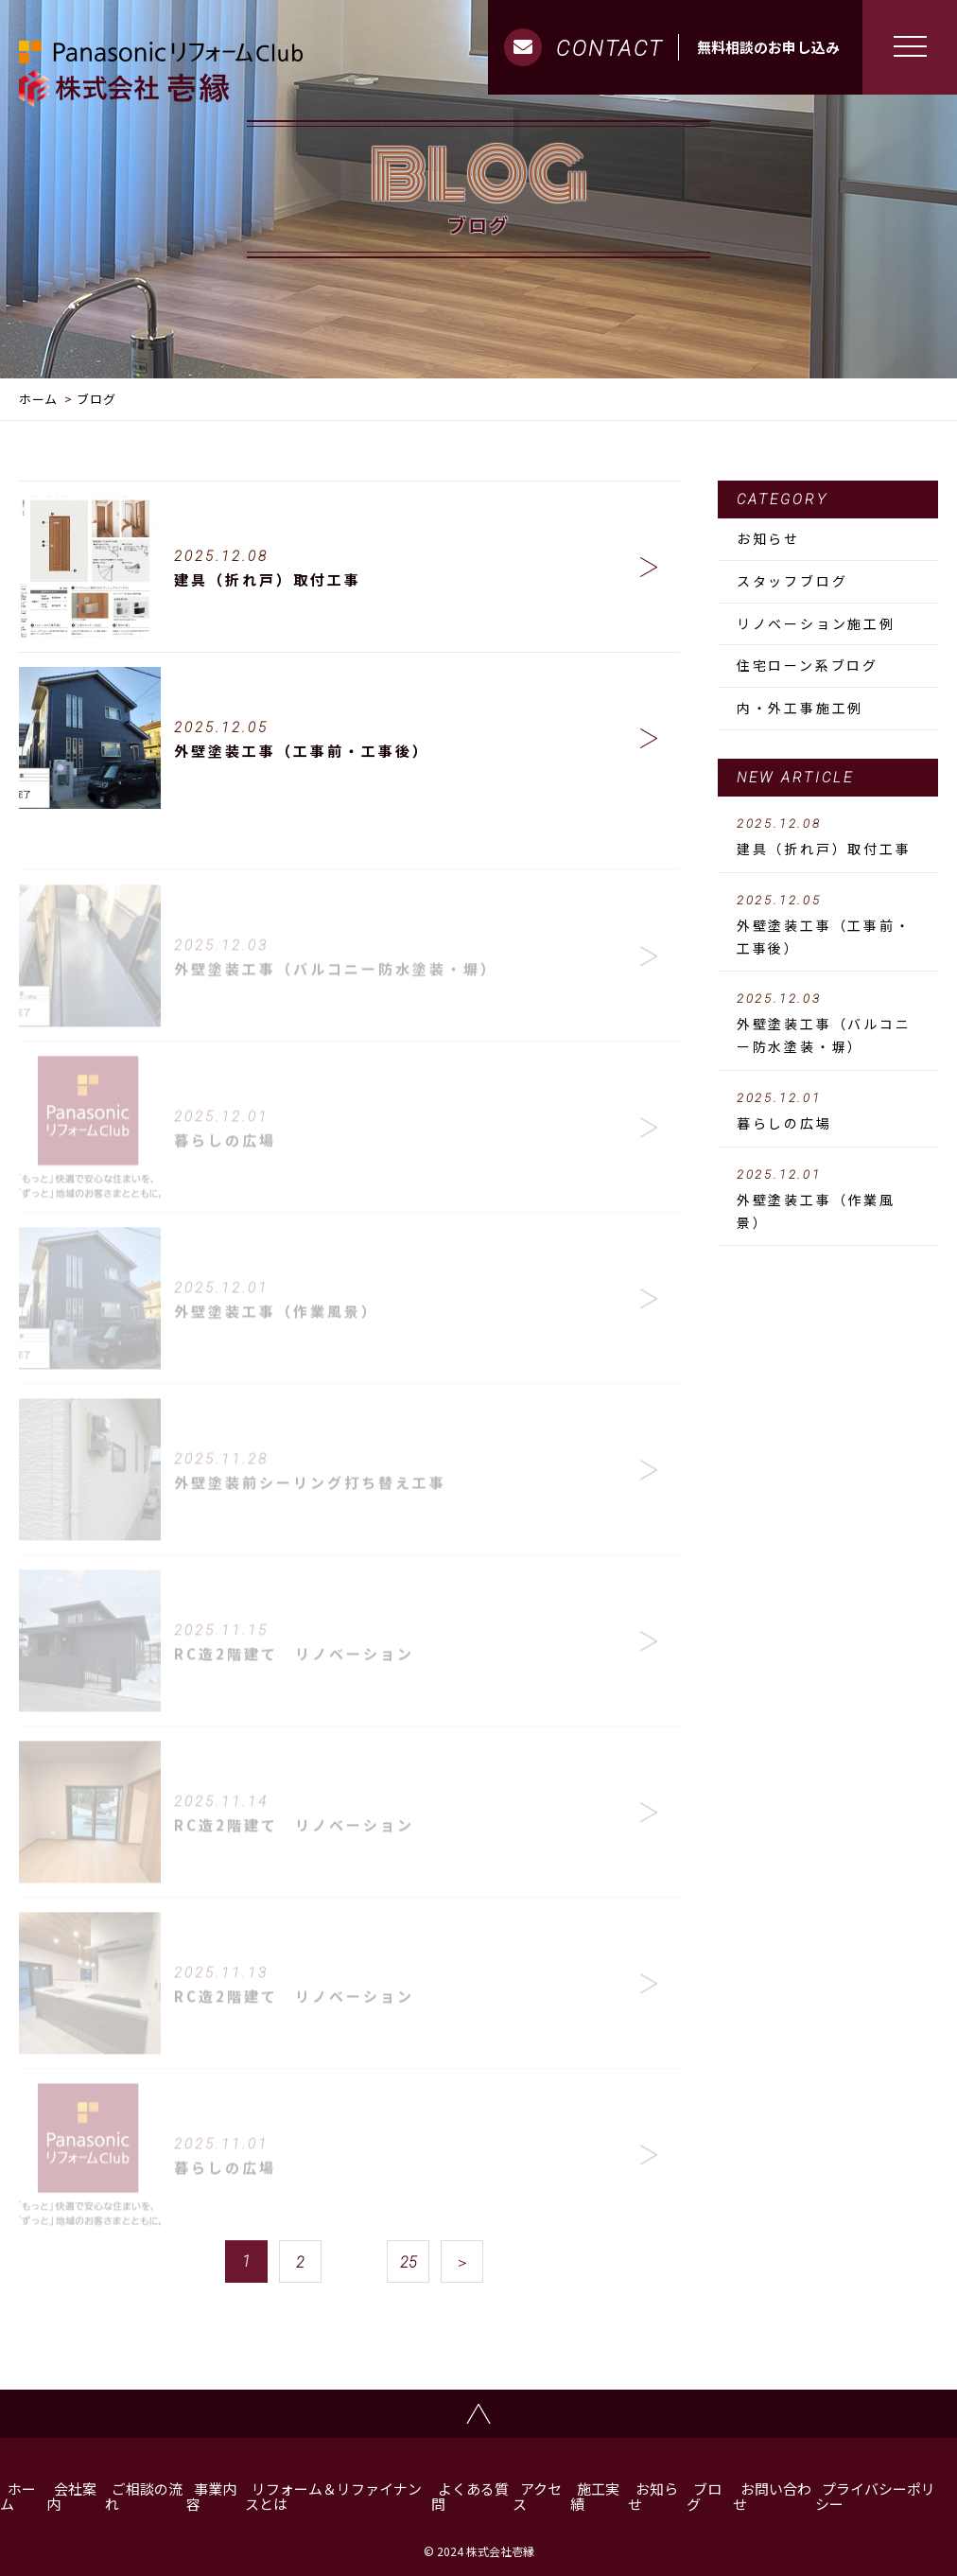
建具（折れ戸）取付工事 (828, 837)
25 (408, 2262)
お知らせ (768, 538)
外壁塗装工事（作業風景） (828, 1199)
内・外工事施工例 (800, 707)
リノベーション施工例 (816, 623)
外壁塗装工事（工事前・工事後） (828, 925)
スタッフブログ (792, 580)
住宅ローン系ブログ (808, 665)
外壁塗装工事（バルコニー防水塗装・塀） (828, 1023)
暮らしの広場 (828, 1111)
